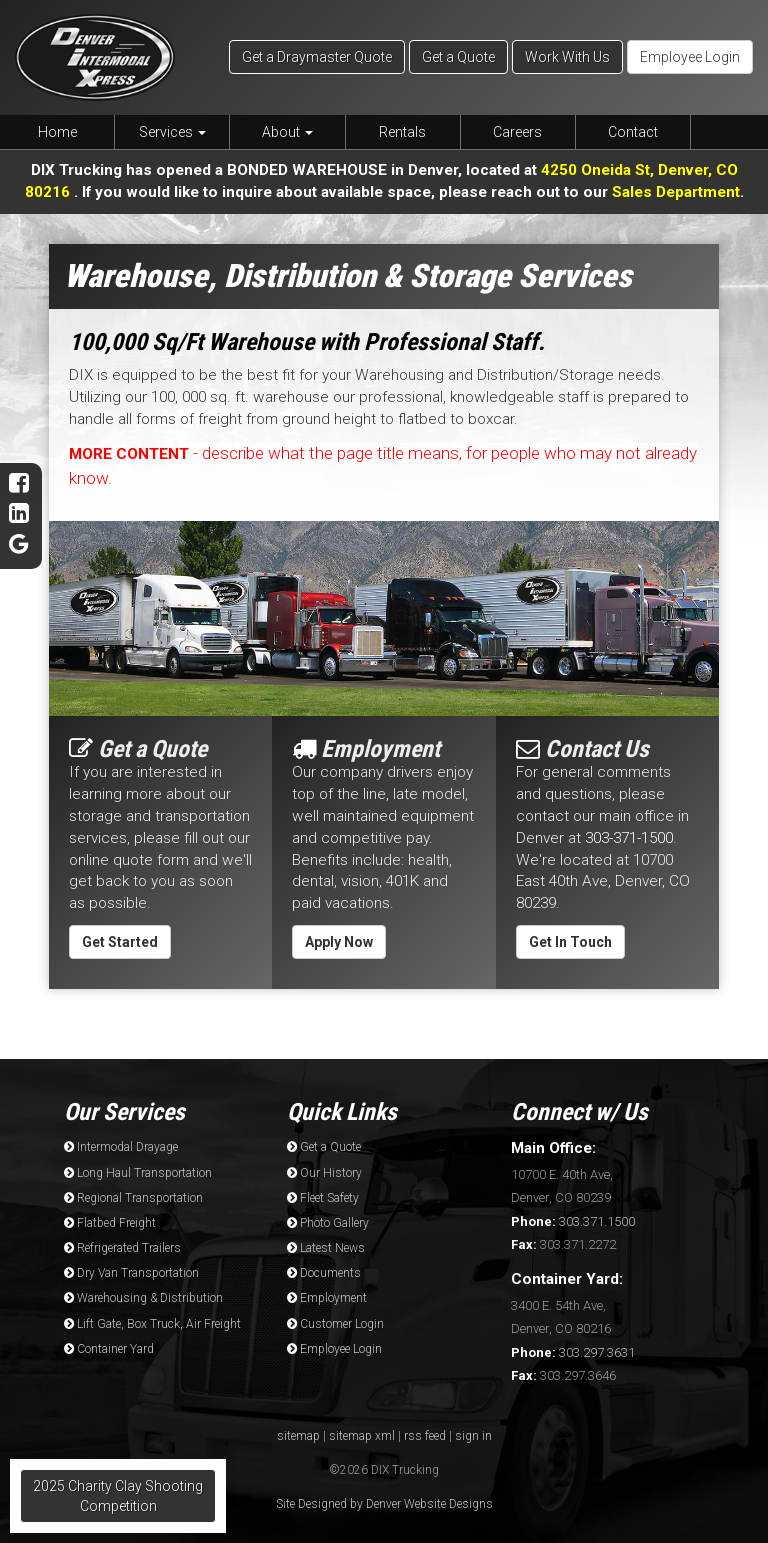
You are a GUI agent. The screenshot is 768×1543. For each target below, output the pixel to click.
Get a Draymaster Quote (317, 57)
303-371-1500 (629, 838)
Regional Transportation (133, 1198)
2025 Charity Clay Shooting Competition (118, 1496)
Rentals (402, 132)
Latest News (326, 1248)
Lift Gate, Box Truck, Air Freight (152, 1324)
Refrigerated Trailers (122, 1248)
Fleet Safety (323, 1198)
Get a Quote (458, 57)
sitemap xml (362, 1436)
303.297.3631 (573, 1352)
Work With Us (567, 57)
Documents (324, 1273)
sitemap (298, 1436)
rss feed (425, 1436)
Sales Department (676, 192)
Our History (324, 1173)
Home (57, 132)
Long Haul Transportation (138, 1173)
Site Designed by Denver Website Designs (384, 1504)
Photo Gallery (328, 1223)
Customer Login (335, 1324)
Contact (633, 132)
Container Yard (109, 1349)
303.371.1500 (573, 1221)
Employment (327, 1298)
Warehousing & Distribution (143, 1298)
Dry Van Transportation (131, 1273)
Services (172, 132)
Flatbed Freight (110, 1223)
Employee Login (690, 57)
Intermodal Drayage (121, 1147)
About (287, 132)
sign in (473, 1436)
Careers (517, 132)
